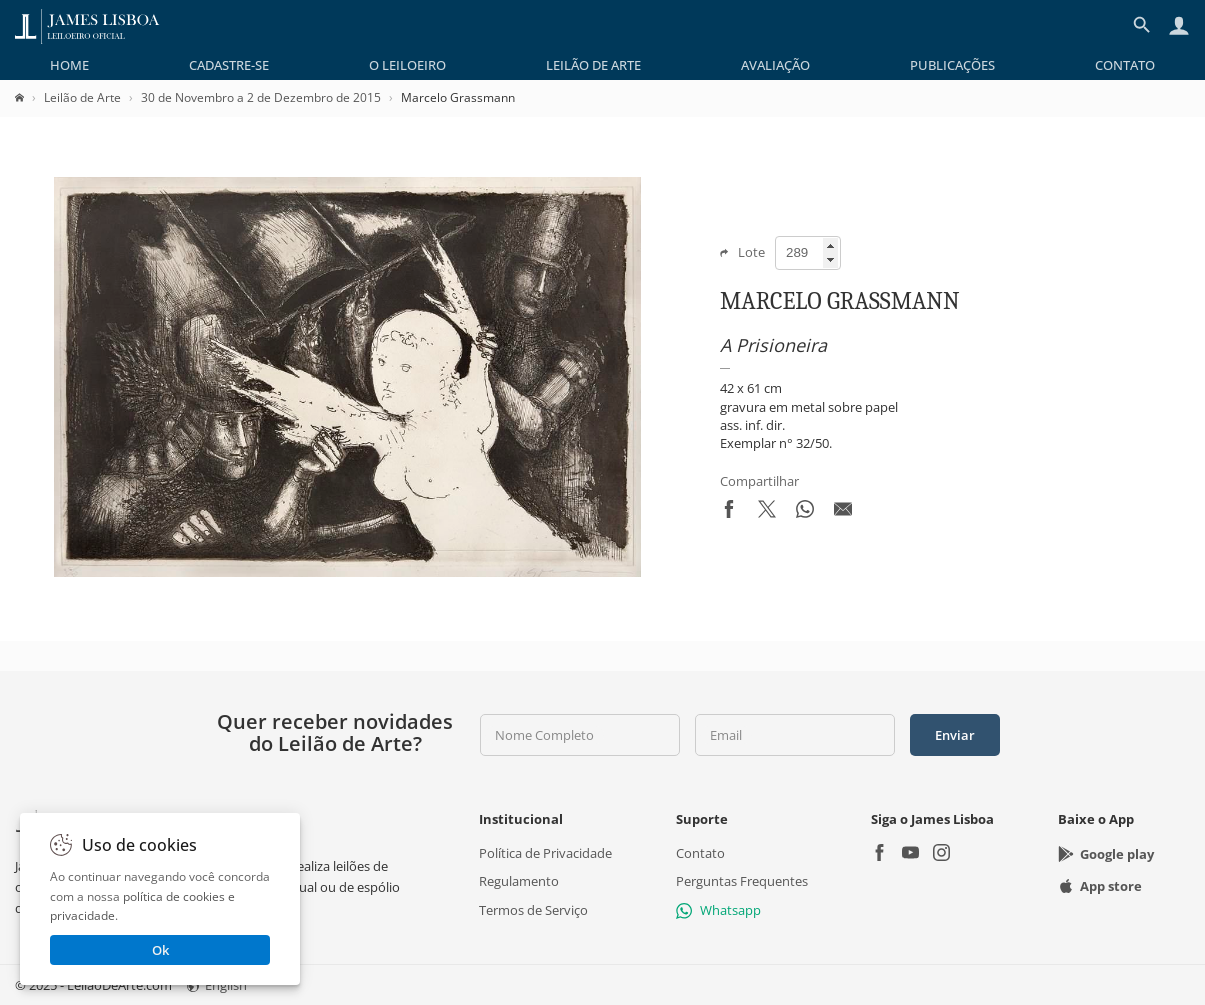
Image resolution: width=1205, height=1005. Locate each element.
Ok (160, 950)
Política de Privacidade (545, 853)
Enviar (955, 735)
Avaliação (775, 65)
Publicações (952, 65)
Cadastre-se (229, 65)
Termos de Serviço (533, 910)
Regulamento (519, 881)
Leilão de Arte (593, 65)
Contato (1125, 65)
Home (69, 65)
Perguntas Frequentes (742, 881)
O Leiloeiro (407, 65)
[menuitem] (69, 65)
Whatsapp (718, 910)
